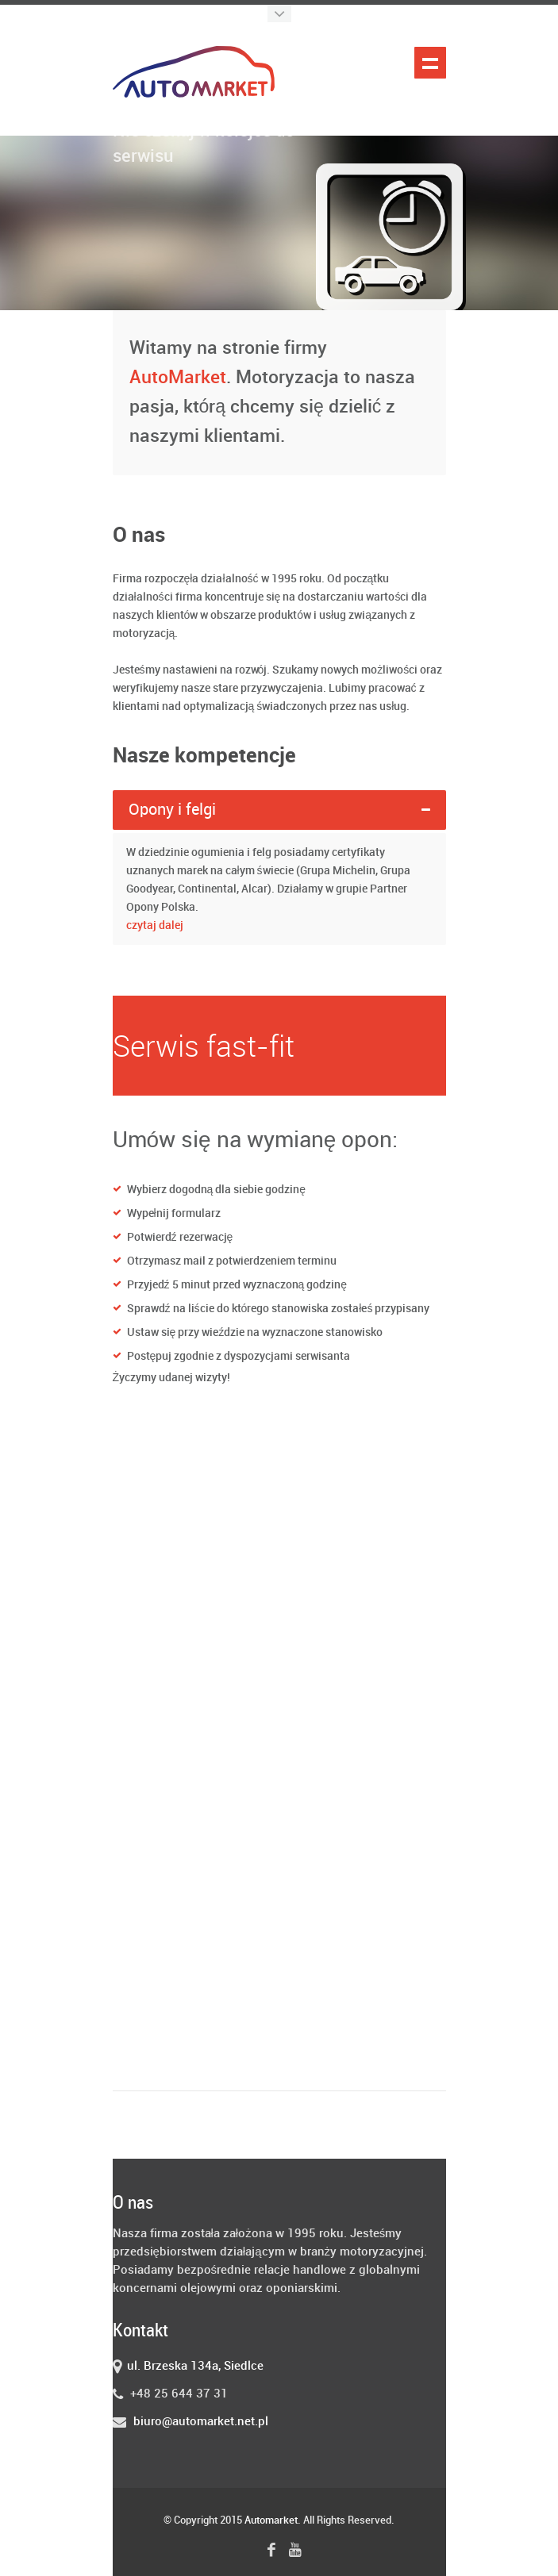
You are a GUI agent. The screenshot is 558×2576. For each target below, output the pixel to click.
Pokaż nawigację (430, 63)
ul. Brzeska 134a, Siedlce (195, 2366)
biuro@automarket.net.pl (200, 2422)
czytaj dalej (154, 925)
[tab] (279, 810)
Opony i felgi (172, 810)
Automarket (271, 2520)
